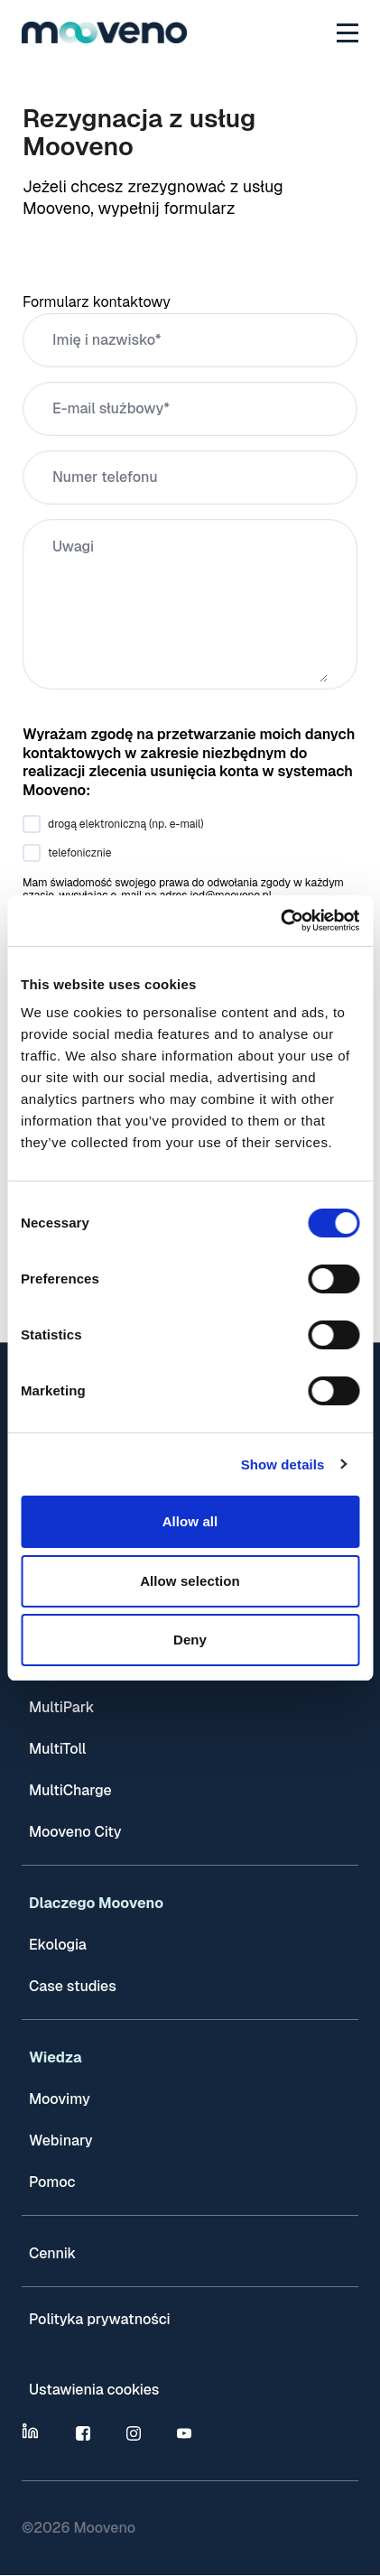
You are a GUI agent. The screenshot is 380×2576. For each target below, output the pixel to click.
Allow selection (190, 1581)
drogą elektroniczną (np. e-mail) (126, 824)
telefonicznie (79, 853)
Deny (190, 1639)
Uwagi (73, 546)
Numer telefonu (105, 477)
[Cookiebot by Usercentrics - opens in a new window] (280, 920)
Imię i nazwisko (103, 339)
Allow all (190, 1521)
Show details (283, 1464)
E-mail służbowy (107, 408)
